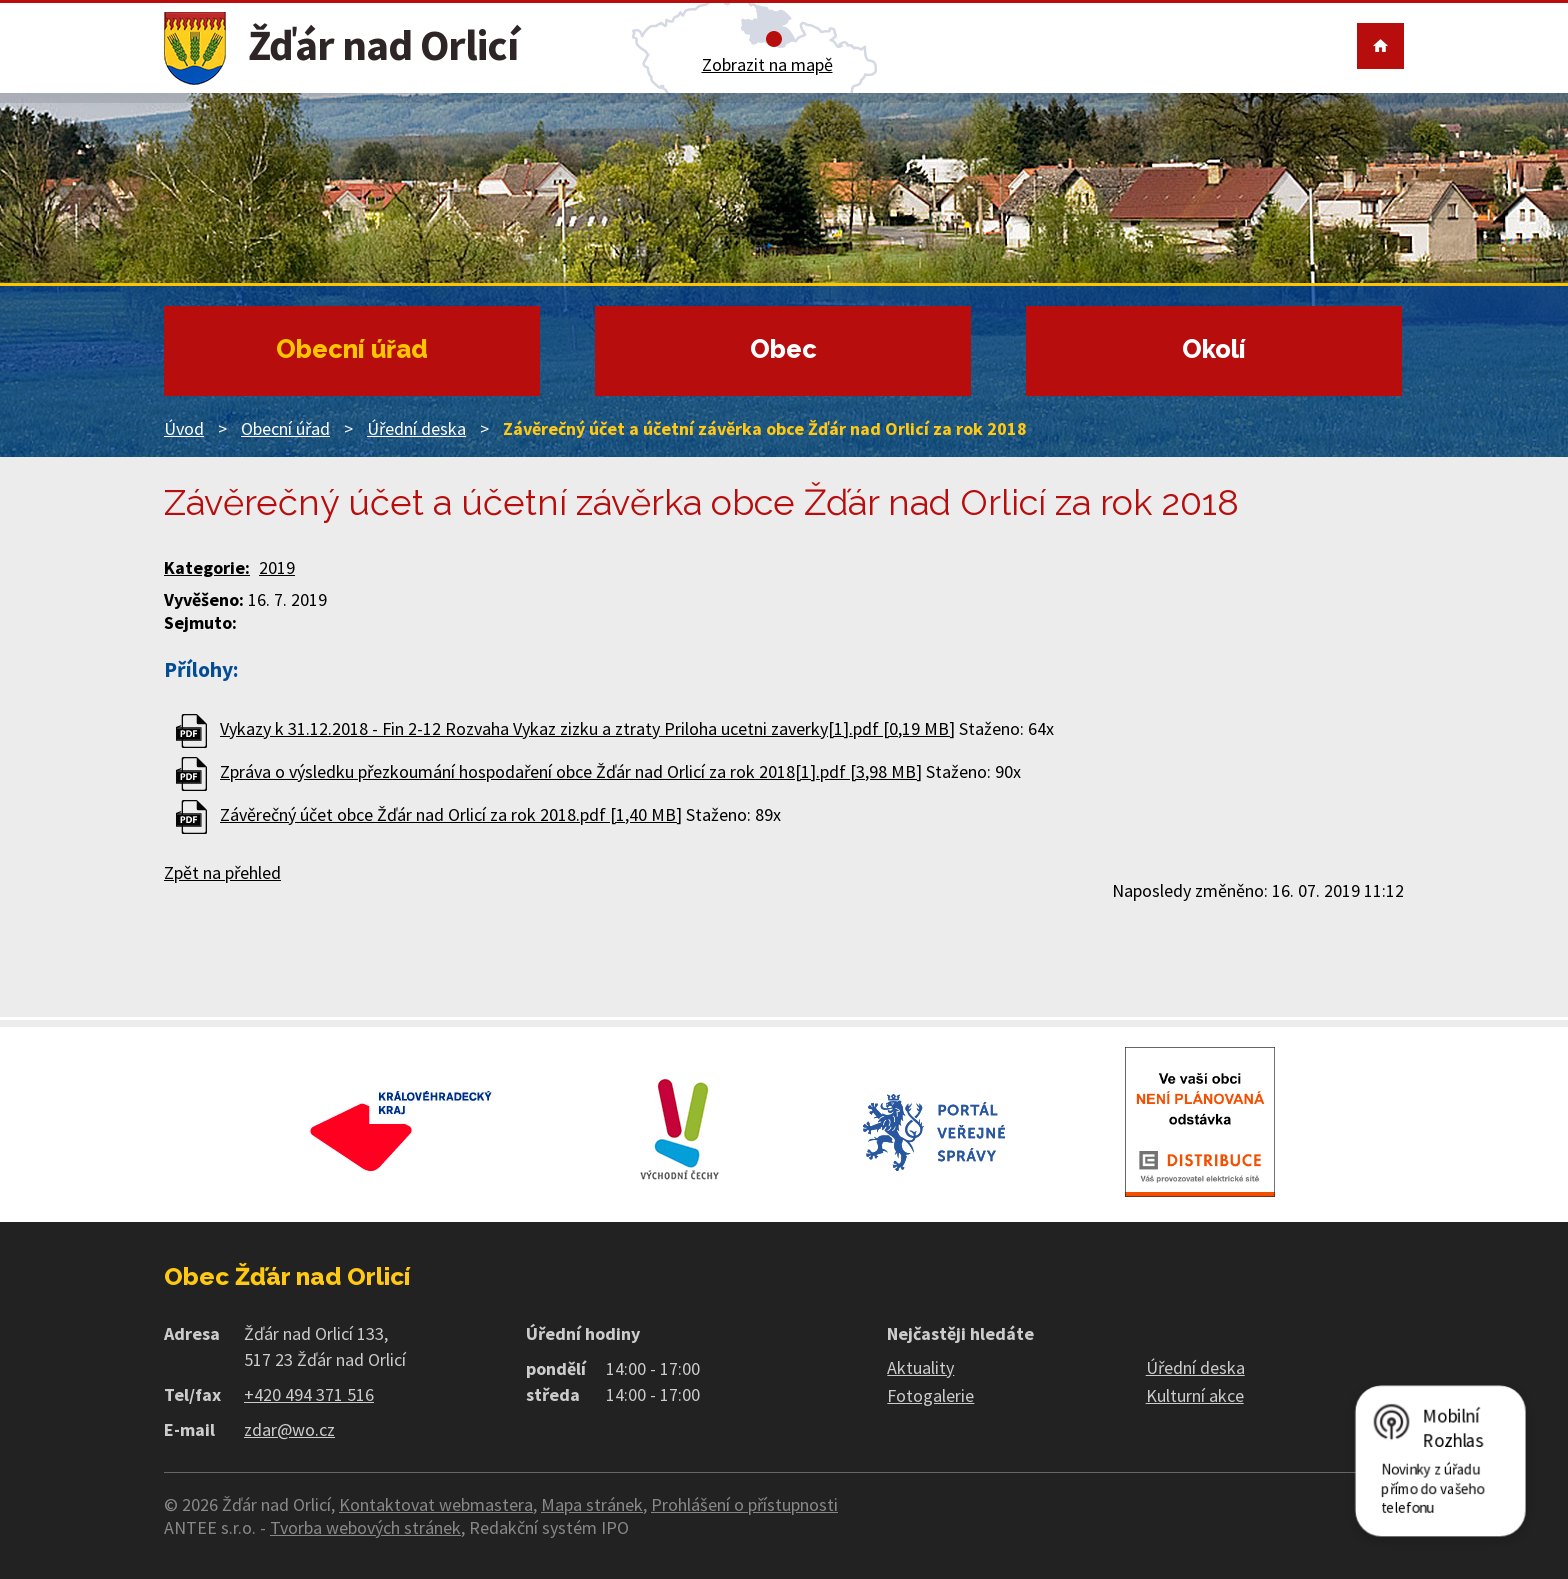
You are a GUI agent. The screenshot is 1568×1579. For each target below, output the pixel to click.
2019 (277, 567)
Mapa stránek (592, 1504)
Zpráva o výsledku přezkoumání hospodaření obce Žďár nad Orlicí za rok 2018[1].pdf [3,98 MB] (571, 771)
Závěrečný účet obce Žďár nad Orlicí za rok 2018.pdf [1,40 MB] (451, 814)
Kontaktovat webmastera (436, 1504)
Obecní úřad (352, 349)
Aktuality (920, 1367)
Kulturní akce (1195, 1395)
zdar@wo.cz (289, 1429)
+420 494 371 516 (309, 1394)
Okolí (1214, 349)
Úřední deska (416, 428)
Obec (783, 349)
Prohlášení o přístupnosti (744, 1504)
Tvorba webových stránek (365, 1527)
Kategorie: (207, 567)
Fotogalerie (930, 1395)
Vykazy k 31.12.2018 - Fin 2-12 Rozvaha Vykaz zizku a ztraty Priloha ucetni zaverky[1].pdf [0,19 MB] (587, 728)
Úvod (184, 428)
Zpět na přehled (222, 872)
